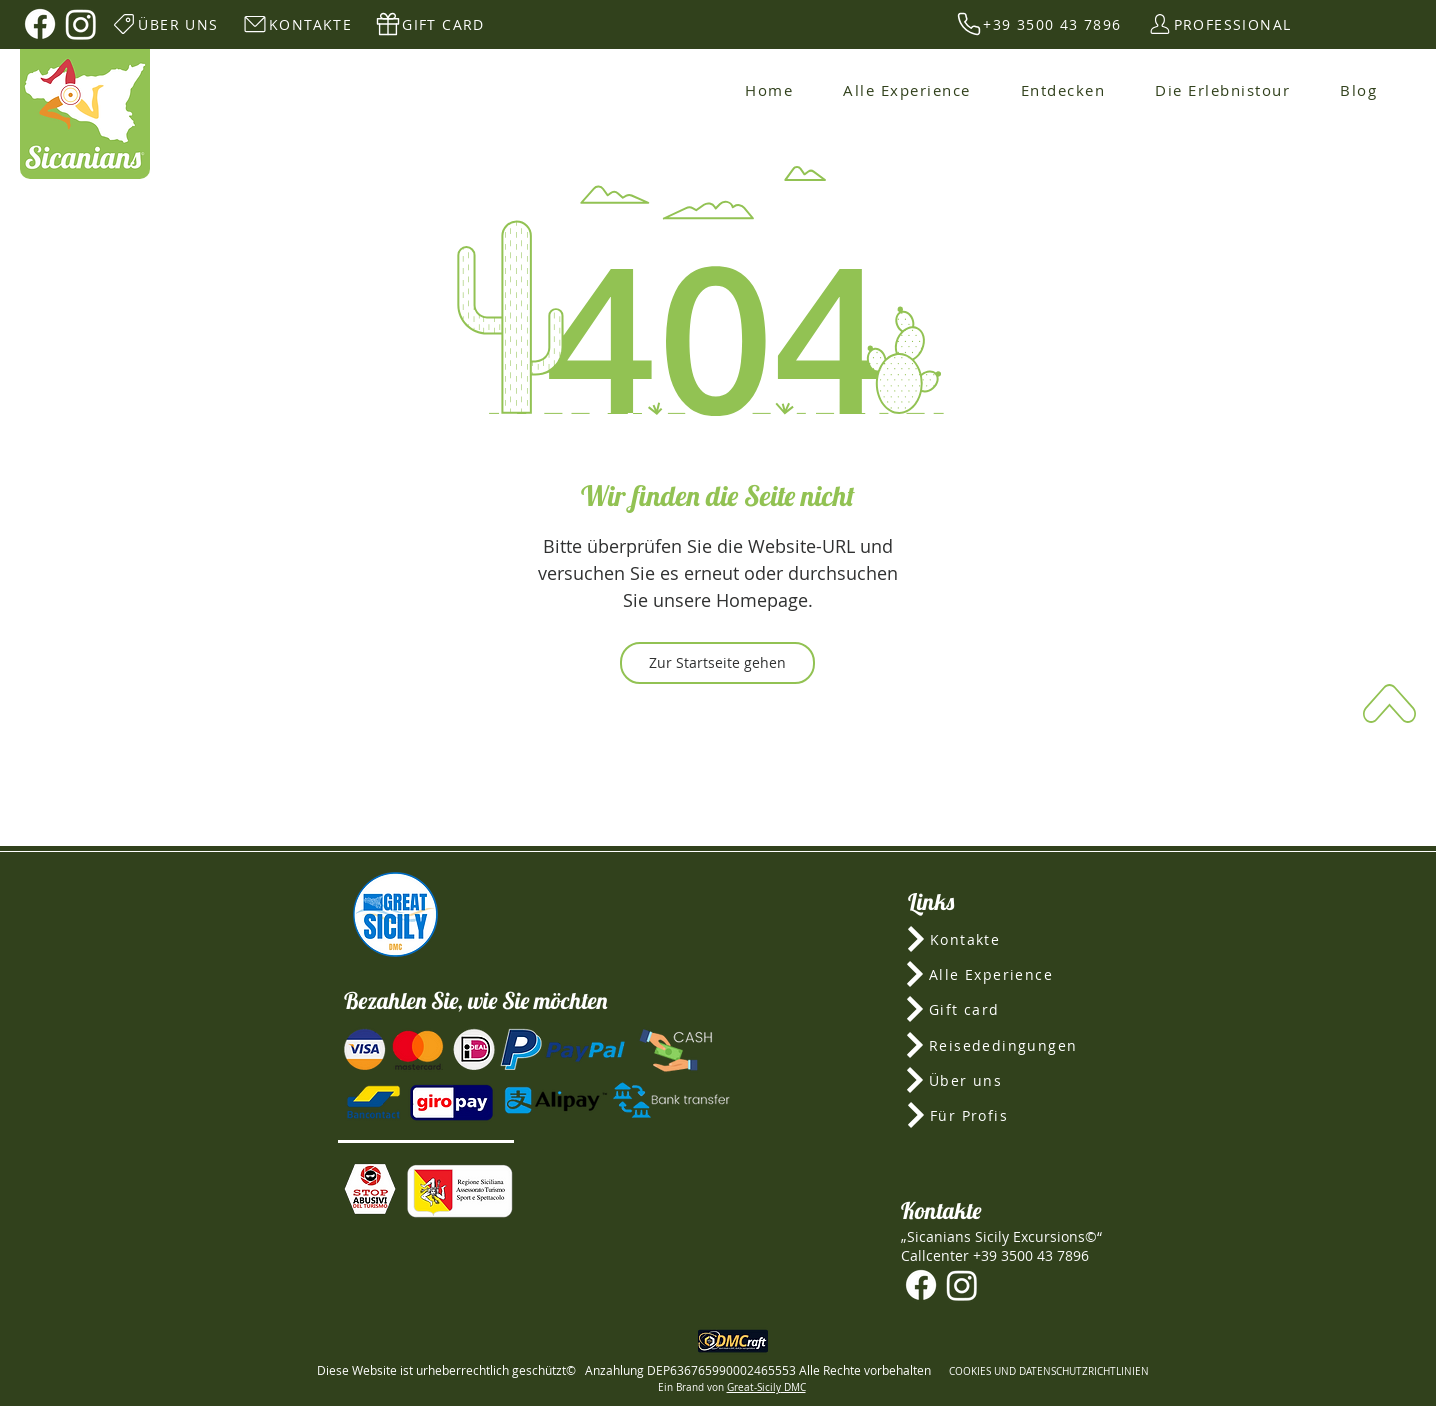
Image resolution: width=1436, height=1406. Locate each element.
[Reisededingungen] (1001, 1045)
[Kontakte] (1002, 939)
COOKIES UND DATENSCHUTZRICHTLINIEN (1049, 1371)
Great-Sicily (754, 1387)
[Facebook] (40, 24)
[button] (370, 1189)
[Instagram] (81, 24)
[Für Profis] (1002, 1115)
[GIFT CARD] (429, 24)
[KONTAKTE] (296, 24)
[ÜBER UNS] (164, 24)
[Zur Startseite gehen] (717, 663)
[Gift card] (1002, 1009)
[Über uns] (1001, 1080)
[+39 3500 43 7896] (1038, 24)
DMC (793, 1387)
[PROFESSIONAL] (1218, 24)
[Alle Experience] (1002, 974)
